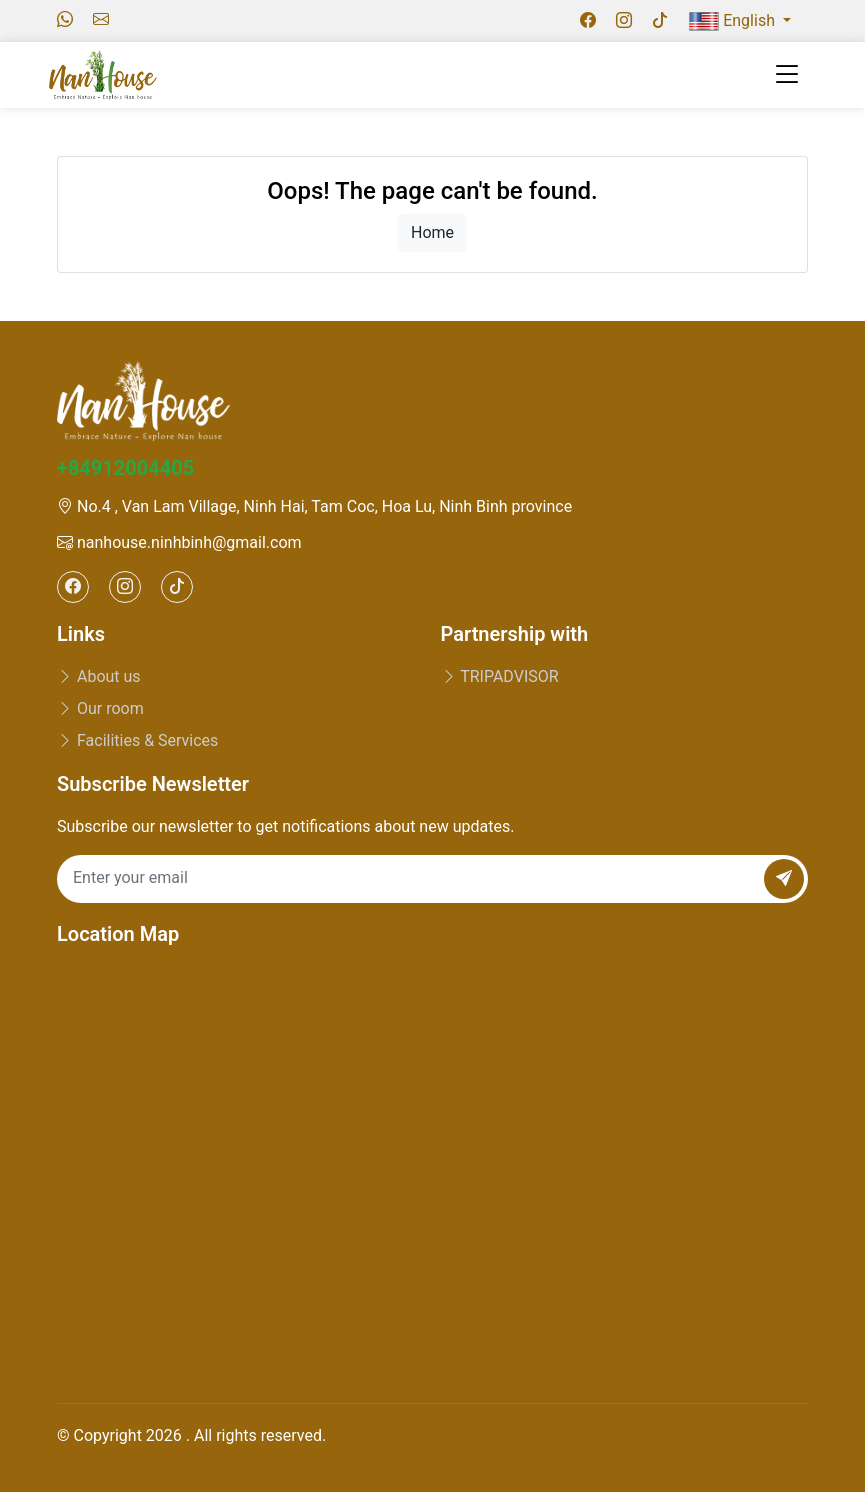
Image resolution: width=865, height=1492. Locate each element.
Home (432, 232)
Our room (100, 708)
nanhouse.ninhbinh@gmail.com (179, 542)
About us (99, 676)
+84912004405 (125, 468)
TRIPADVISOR (500, 676)
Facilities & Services (137, 740)
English (734, 21)
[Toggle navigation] (787, 74)
